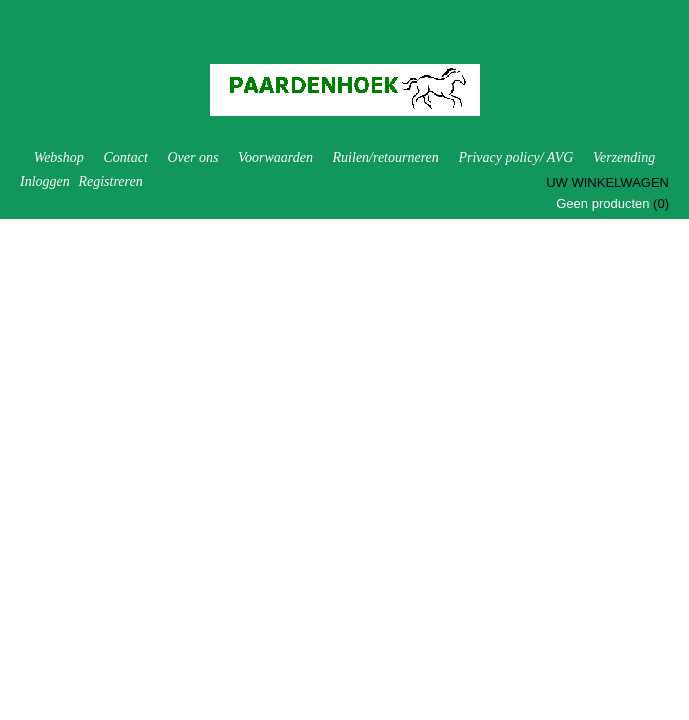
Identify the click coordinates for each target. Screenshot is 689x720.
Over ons (192, 157)
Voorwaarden (275, 157)
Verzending (624, 157)
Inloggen (45, 181)
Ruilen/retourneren (386, 157)
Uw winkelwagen (607, 182)
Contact (125, 157)
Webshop (59, 157)
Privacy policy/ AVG (515, 157)
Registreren (110, 181)
